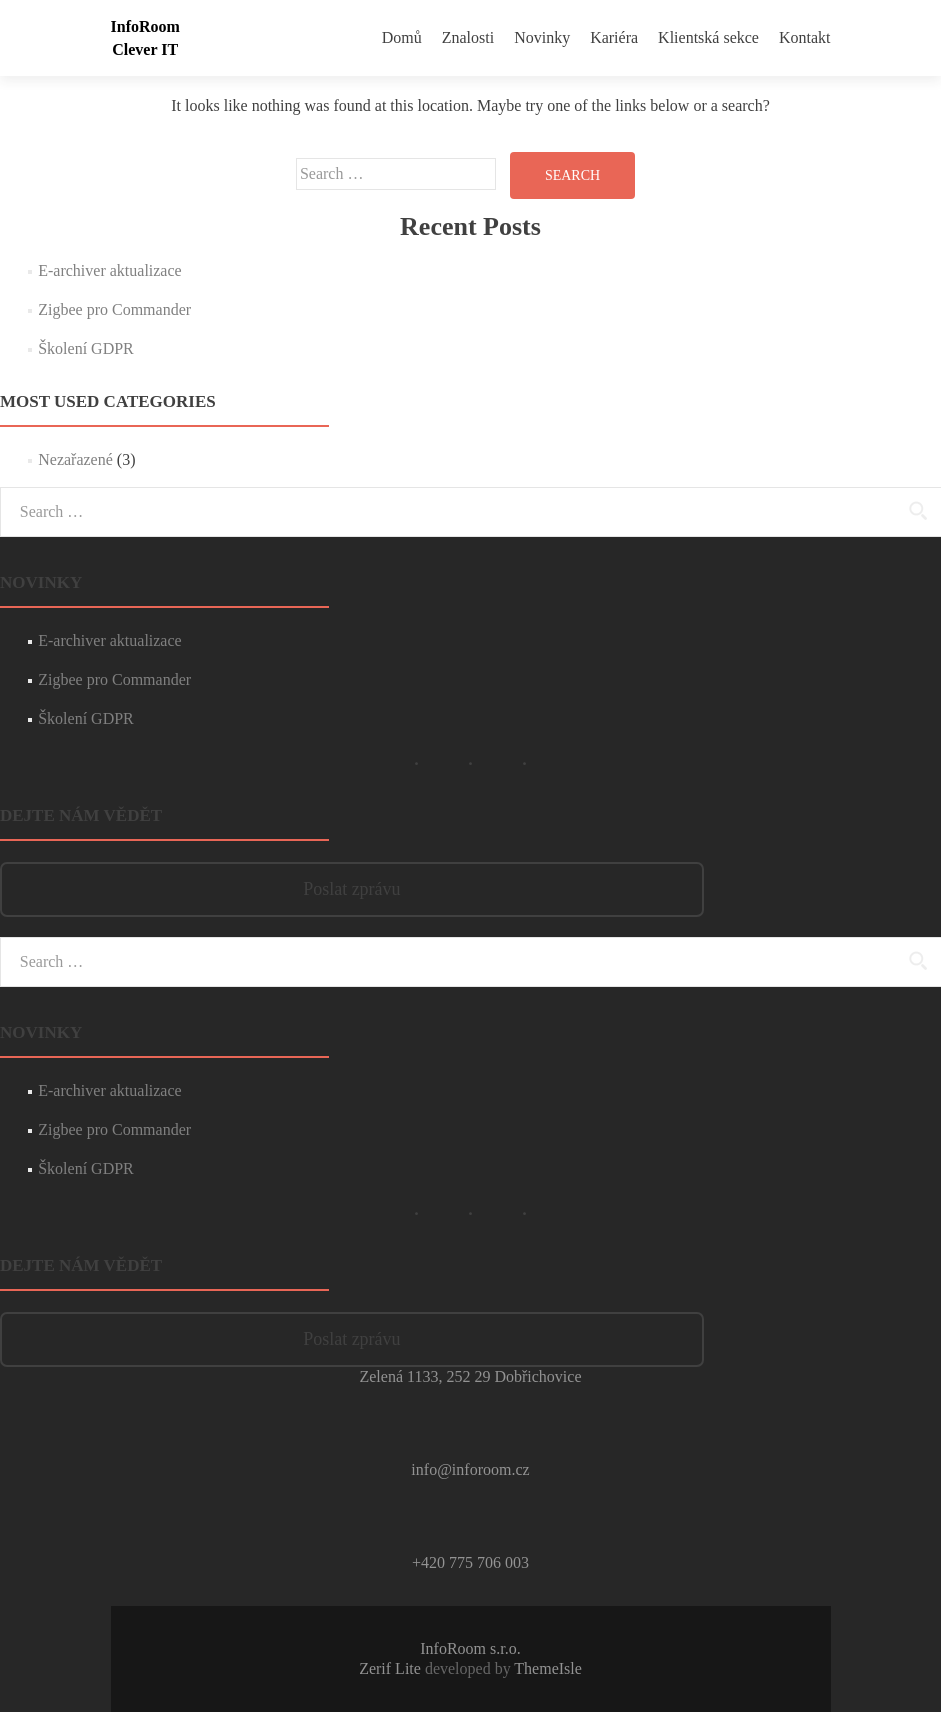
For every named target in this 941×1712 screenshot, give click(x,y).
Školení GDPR (86, 348)
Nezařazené (75, 459)
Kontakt (805, 37)
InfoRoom (145, 26)
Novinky (542, 37)
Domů (402, 37)
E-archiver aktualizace (109, 270)
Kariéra (614, 37)
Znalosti (468, 37)
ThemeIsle (548, 1668)
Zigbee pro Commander (114, 309)
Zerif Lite (392, 1668)
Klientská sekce (708, 37)
